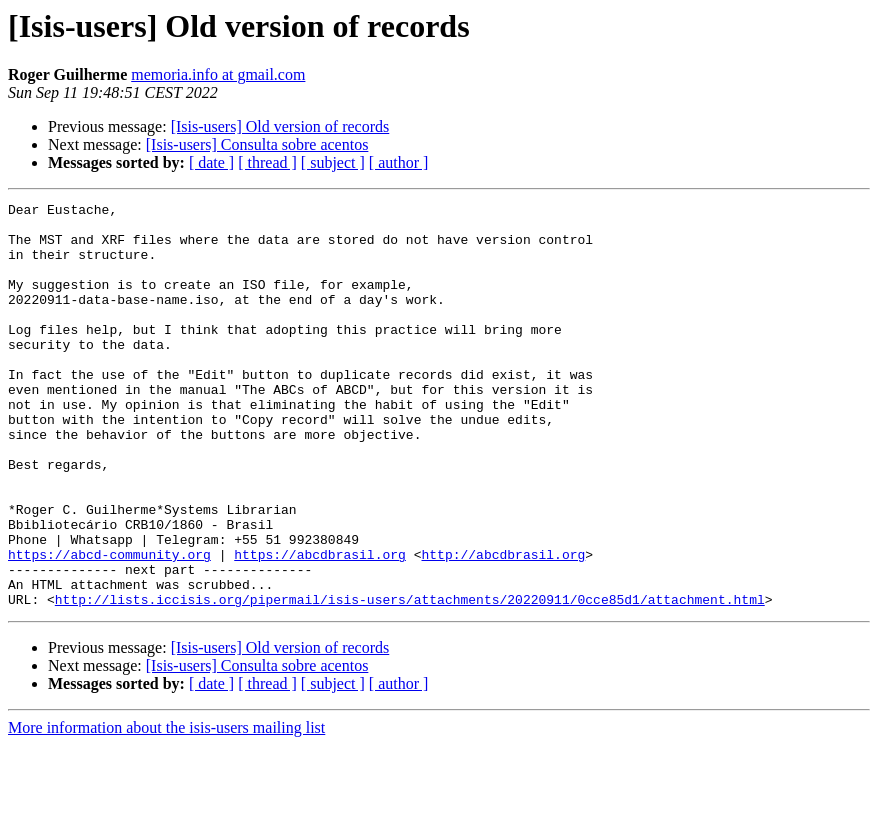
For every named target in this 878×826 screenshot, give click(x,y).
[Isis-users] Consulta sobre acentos (257, 144)
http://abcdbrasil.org (503, 626)
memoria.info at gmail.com (218, 74)
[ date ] (211, 162)
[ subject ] (333, 162)
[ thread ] (267, 162)
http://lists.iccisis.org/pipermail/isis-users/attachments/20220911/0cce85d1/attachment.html (410, 680)
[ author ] (399, 162)
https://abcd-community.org (109, 626)
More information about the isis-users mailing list (166, 808)
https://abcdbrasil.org (320, 626)
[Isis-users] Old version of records (280, 126)
